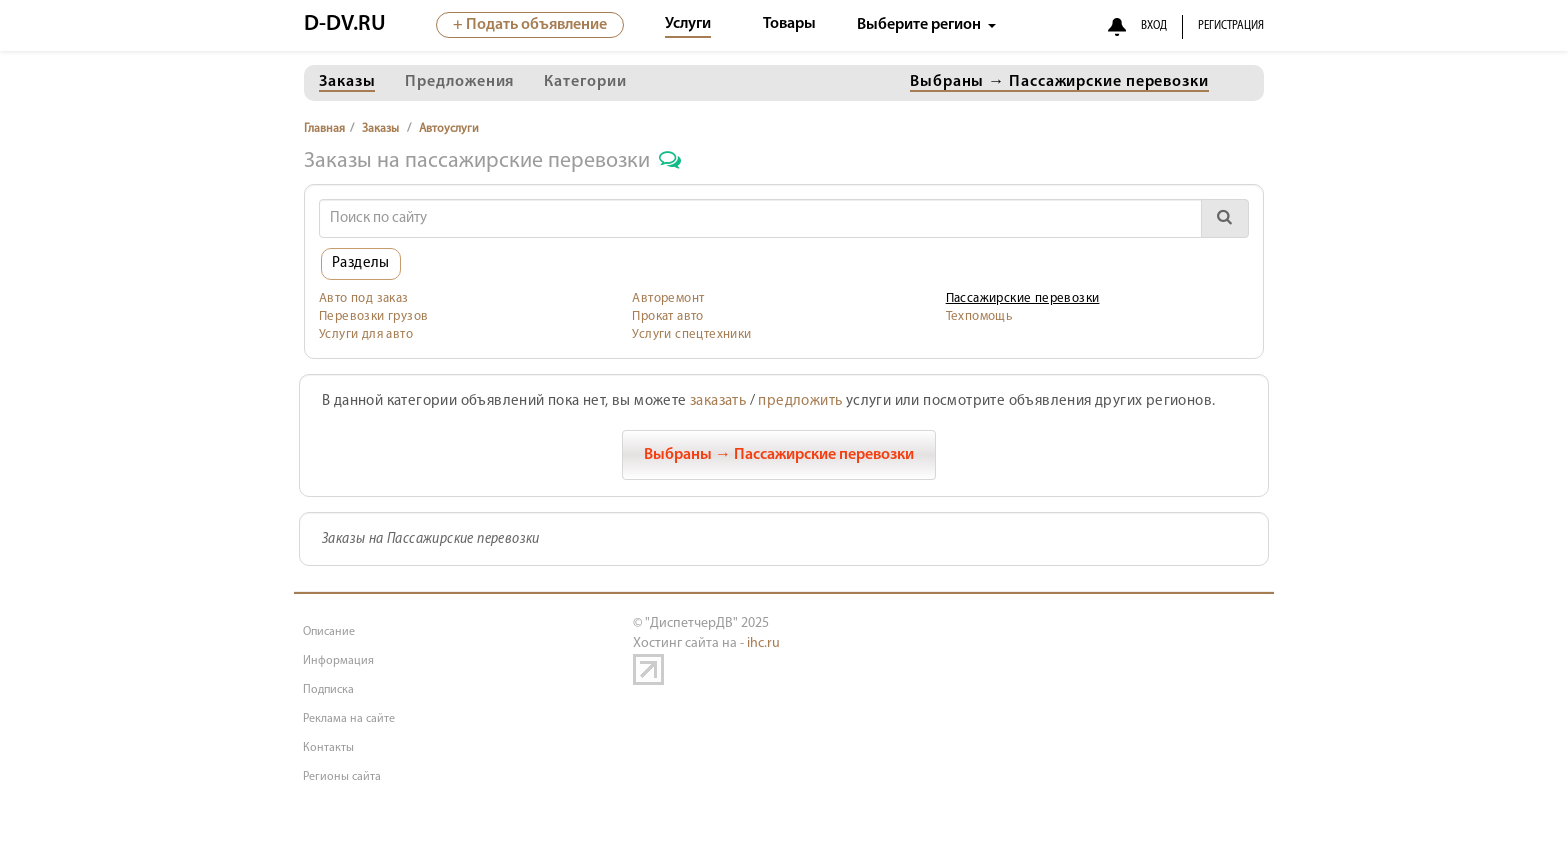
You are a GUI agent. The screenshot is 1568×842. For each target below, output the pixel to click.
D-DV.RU (345, 24)
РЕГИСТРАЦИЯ (1231, 26)
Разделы (361, 263)
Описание (329, 632)
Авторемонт (668, 298)
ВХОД (1154, 26)
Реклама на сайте (349, 719)
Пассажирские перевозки (1023, 298)
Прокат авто (667, 316)
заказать (718, 401)
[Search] (760, 218)
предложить (800, 401)
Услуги (688, 24)
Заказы (380, 129)
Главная (324, 129)
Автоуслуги (449, 129)
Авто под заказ (364, 298)
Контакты (328, 748)
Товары (789, 24)
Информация (338, 661)
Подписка (328, 690)
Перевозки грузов (373, 316)
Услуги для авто (366, 334)
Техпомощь (979, 316)
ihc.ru (763, 643)
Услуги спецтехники (691, 334)
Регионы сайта (342, 777)
